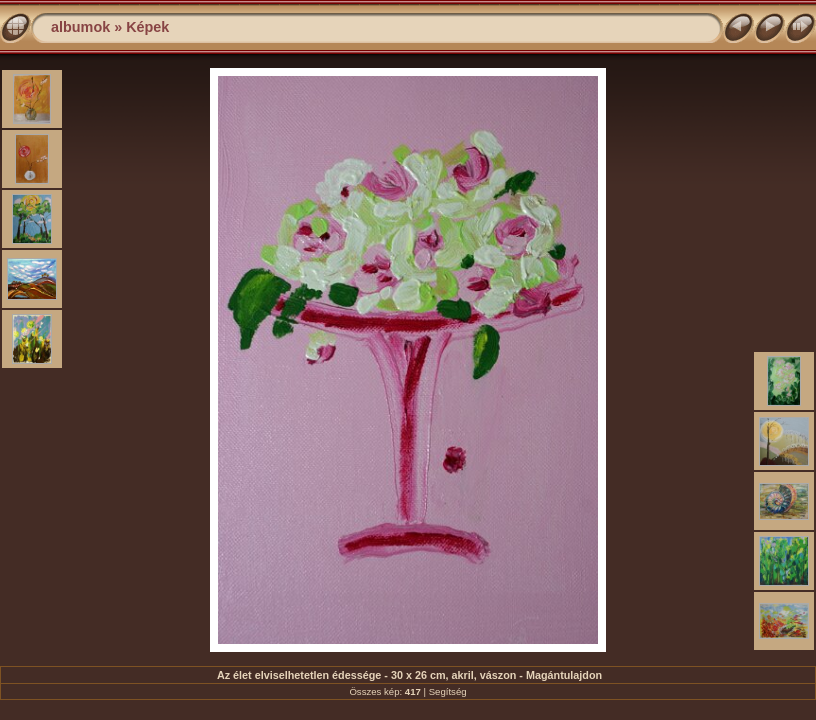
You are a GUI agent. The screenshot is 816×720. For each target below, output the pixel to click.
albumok (80, 27)
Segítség (448, 691)
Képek (147, 27)
